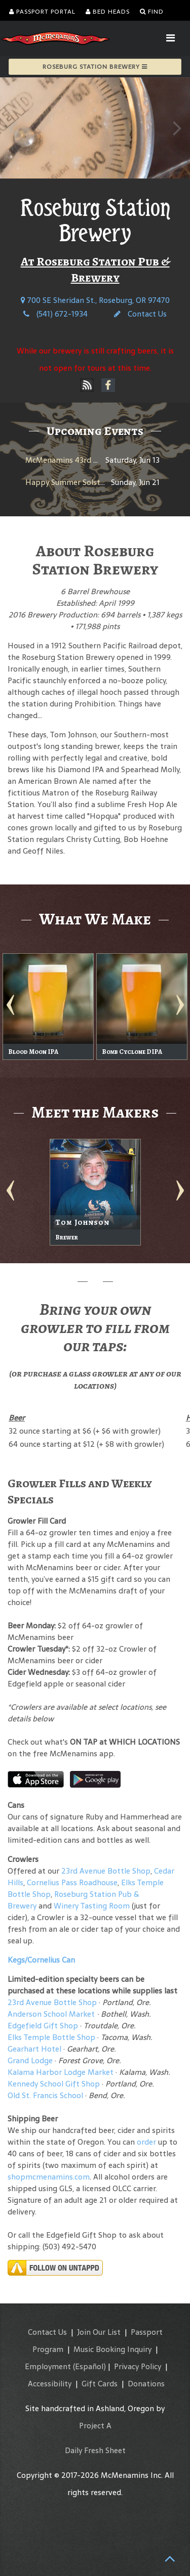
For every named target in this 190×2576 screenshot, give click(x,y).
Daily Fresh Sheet (95, 2450)
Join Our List (99, 2332)
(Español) (89, 2366)
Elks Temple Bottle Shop (51, 2037)
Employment (48, 2366)
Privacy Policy (137, 2366)
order (146, 2142)
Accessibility (49, 2383)
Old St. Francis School (45, 2095)
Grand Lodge (30, 2060)
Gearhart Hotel (34, 2048)
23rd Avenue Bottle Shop (105, 1870)
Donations (146, 2383)
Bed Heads (108, 12)
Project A (95, 2425)
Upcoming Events (95, 431)
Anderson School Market (51, 2014)
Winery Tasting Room (92, 1905)
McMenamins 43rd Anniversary (80, 460)
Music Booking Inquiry (112, 2349)
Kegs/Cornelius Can (41, 1959)
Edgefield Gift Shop (43, 2025)
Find (152, 12)
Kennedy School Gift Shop (54, 2083)
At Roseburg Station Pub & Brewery (95, 269)
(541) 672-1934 (55, 313)
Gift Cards (100, 2383)
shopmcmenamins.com (49, 2176)
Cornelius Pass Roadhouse (72, 1882)
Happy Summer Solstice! (68, 482)
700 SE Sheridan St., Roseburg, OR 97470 (95, 300)
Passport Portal (42, 12)
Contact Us (140, 313)
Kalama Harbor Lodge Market (62, 2072)
